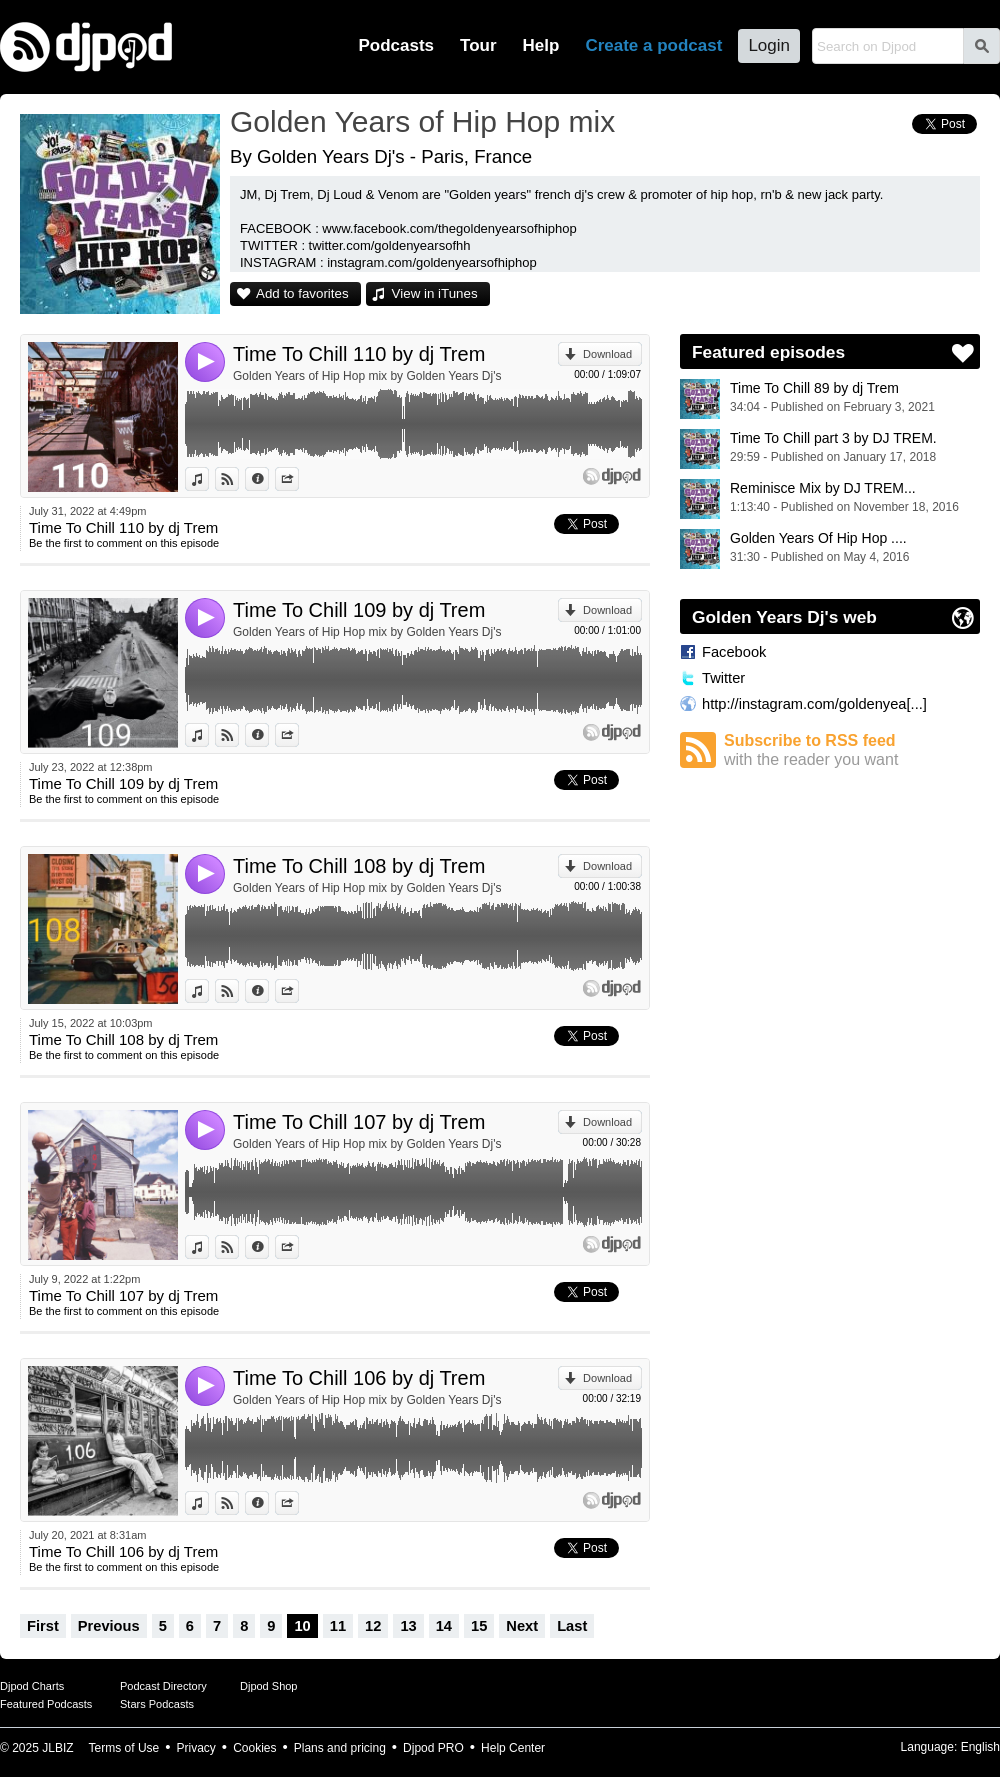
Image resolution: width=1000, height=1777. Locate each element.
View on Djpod (238, 479)
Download (607, 354)
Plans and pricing (340, 1748)
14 (444, 1626)
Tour (478, 45)
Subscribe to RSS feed (852, 750)
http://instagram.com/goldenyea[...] (814, 704)
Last (572, 1626)
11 (338, 1626)
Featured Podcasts (46, 1704)
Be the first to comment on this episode (124, 543)
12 (373, 1626)
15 (479, 1626)
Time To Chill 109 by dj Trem (359, 610)
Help (541, 45)
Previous (109, 1626)
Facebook (734, 652)
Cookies (254, 1748)
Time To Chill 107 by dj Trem (359, 1122)
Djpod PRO (433, 1748)
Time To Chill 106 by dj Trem (359, 1378)
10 (302, 1626)
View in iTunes (435, 293)
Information (268, 479)
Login (769, 45)
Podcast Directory (163, 1686)
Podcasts (396, 45)
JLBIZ (57, 1748)
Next (522, 1626)
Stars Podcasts (157, 1704)
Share (298, 479)
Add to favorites (302, 293)
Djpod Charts (32, 1686)
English (980, 1747)
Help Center (513, 1748)
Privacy (196, 1748)
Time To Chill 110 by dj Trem (359, 354)
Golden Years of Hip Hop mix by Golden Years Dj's (367, 376)
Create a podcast (653, 45)
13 (408, 1626)
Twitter (723, 678)
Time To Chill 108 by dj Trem (359, 866)
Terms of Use (124, 1748)
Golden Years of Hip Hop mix (422, 121)
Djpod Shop (269, 1686)
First (43, 1626)
